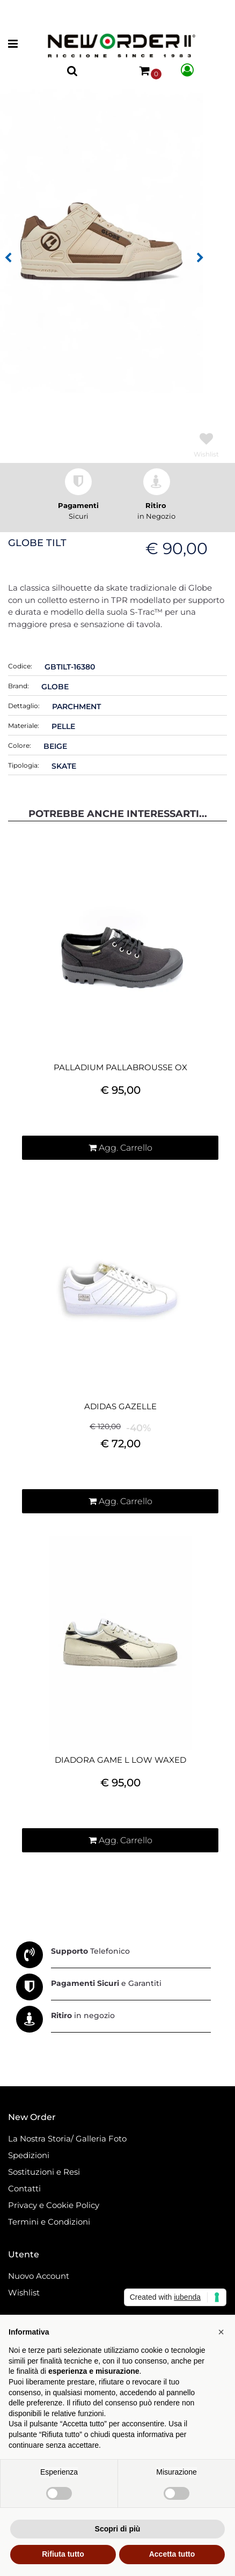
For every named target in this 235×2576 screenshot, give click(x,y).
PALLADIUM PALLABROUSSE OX (120, 1067)
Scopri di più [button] (118, 2529)
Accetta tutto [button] (172, 2554)
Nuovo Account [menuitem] (38, 2276)
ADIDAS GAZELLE (120, 1406)
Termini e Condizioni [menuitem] (49, 2222)
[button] (101, 240)
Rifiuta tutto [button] (63, 2554)
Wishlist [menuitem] (24, 2292)
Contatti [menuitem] (24, 2188)
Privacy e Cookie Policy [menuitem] (53, 2205)
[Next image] (200, 258)
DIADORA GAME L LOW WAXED (120, 1760)
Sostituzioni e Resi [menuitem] (45, 2172)
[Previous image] (8, 258)
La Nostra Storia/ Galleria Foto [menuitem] (67, 2138)
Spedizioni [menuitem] (28, 2155)
